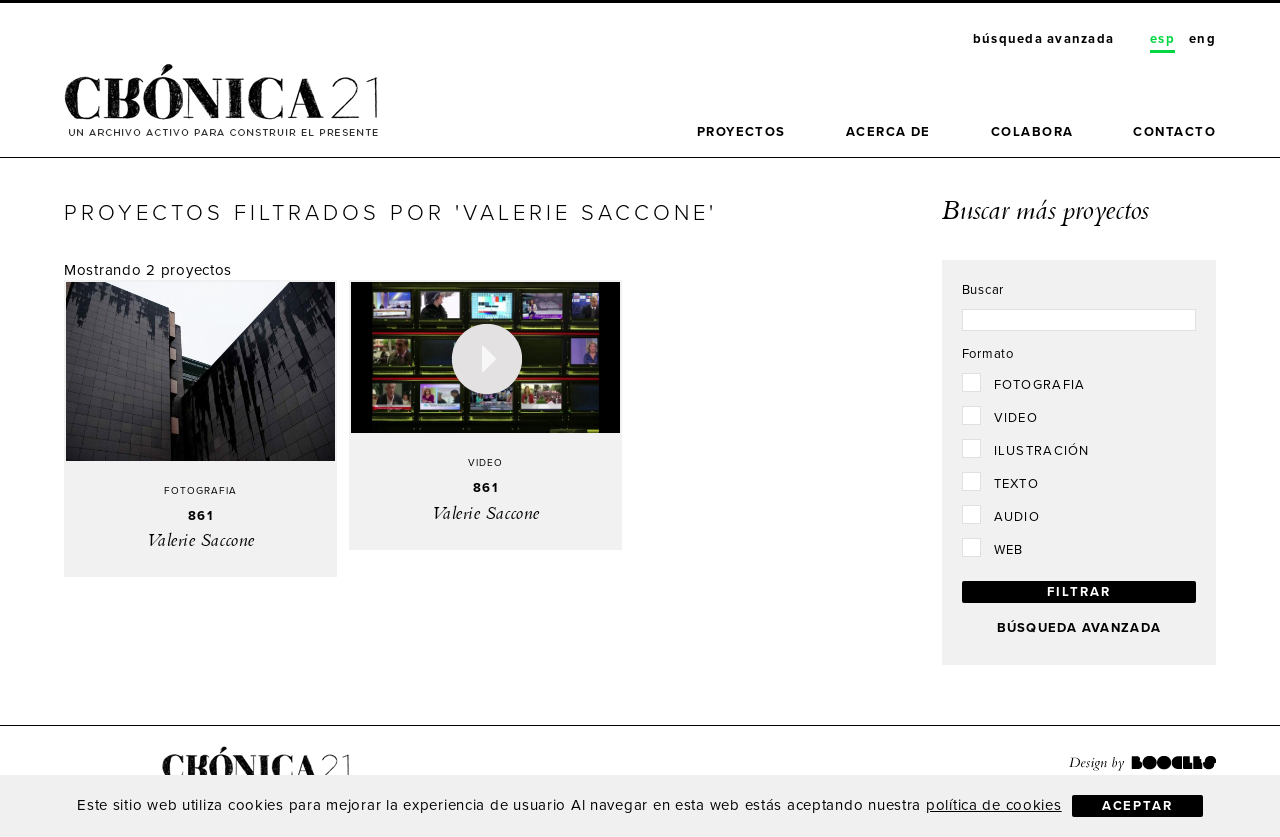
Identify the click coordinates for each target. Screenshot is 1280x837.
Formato (988, 354)
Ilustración (1042, 451)
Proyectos (741, 132)
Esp (1162, 39)
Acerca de (888, 132)
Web (1009, 550)
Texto (1016, 484)
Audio (1017, 517)
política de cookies (994, 805)
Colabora (1032, 132)
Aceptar (1137, 806)
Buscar (983, 290)
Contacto (1174, 132)
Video (1016, 418)
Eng (1202, 39)
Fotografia (1040, 385)
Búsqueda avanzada (1043, 39)
